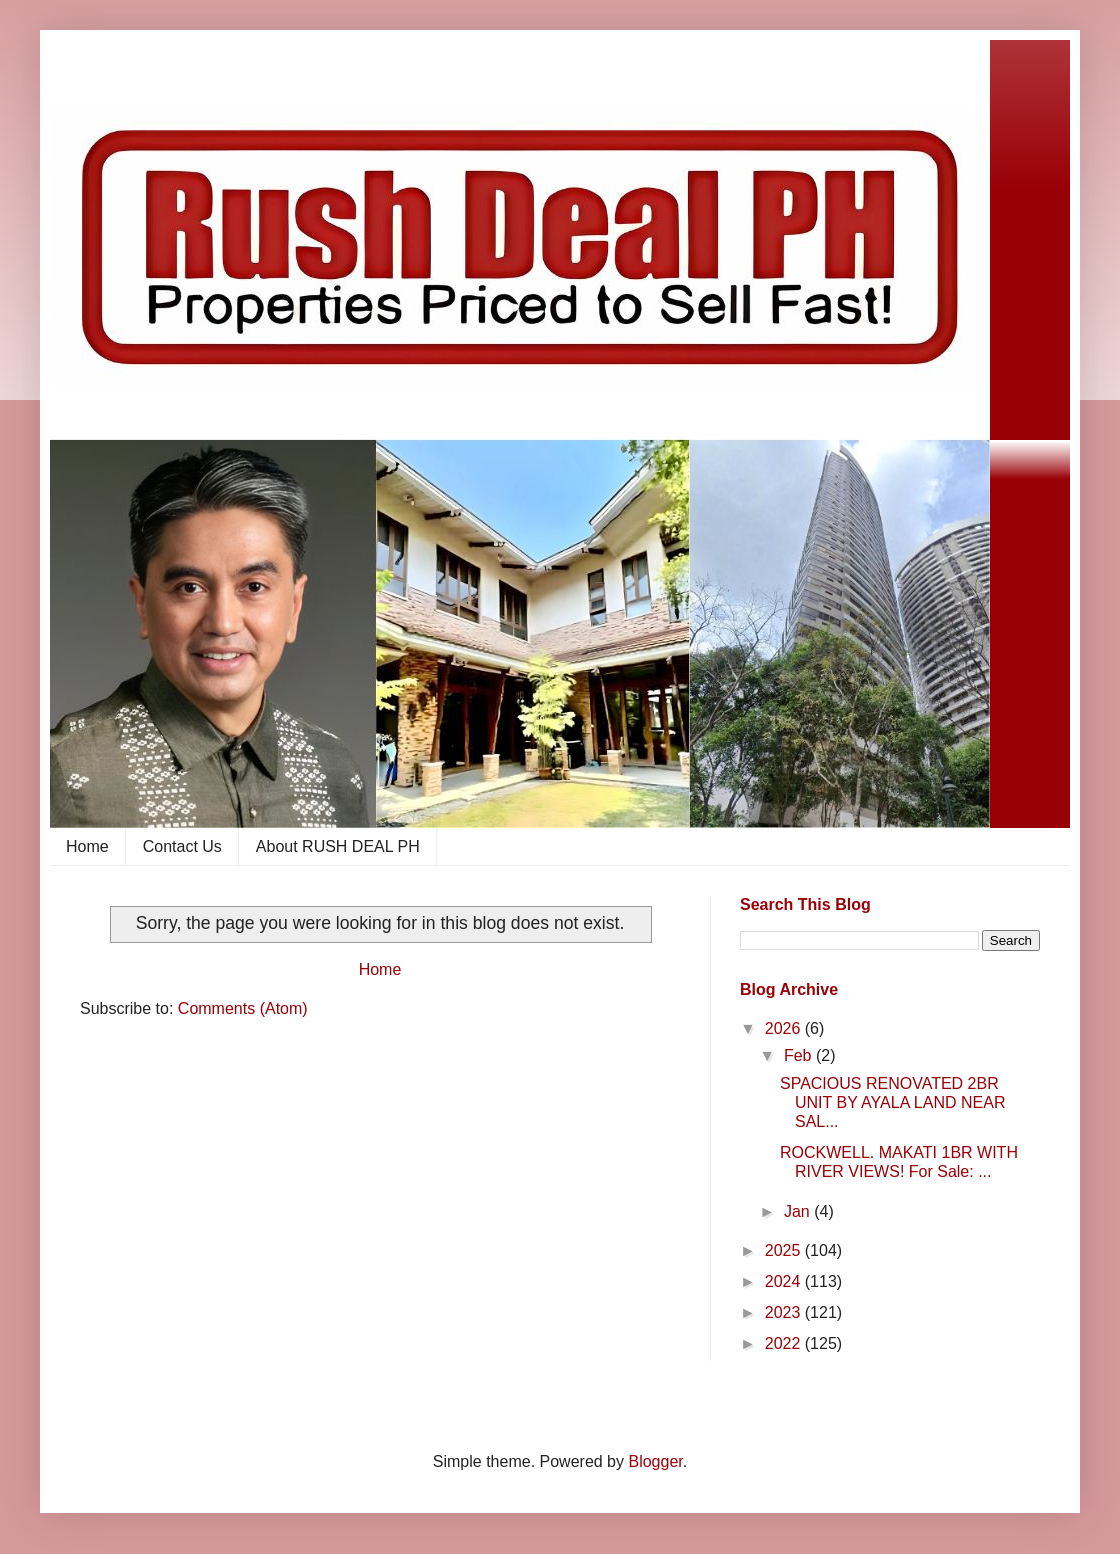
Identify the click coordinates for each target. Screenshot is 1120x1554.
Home (87, 846)
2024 (785, 1281)
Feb (800, 1055)
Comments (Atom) (243, 1008)
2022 (785, 1343)
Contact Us (182, 846)
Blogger (655, 1461)
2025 (785, 1250)
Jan (799, 1211)
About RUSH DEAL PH (338, 846)
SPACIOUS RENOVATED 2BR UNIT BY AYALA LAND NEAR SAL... (892, 1102)
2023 (785, 1312)
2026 (785, 1028)
